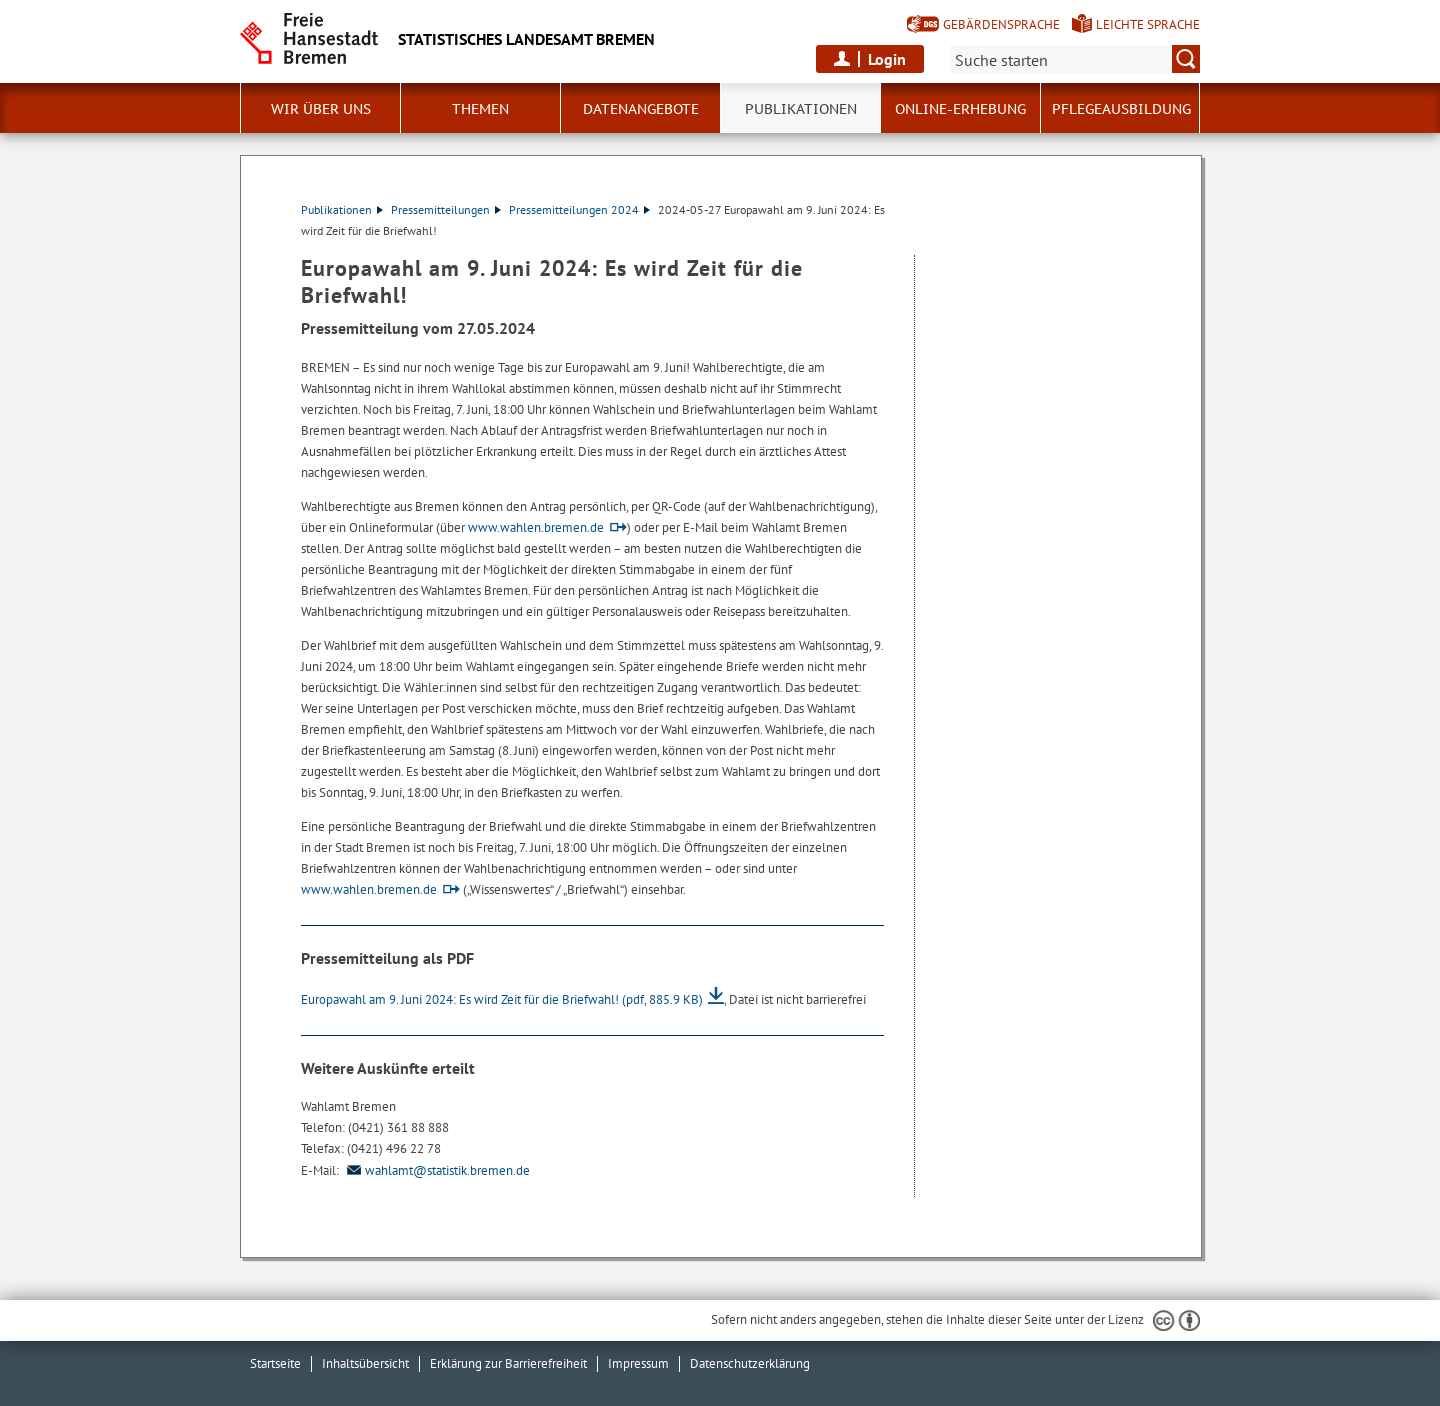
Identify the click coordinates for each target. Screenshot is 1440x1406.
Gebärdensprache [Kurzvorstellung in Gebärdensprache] (1001, 24)
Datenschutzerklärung (750, 1363)
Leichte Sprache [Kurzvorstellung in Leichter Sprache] (1148, 24)
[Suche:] (1075, 59)
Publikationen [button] (801, 109)
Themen (480, 109)
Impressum (638, 1363)
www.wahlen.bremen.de (536, 527)
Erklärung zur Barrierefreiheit (508, 1363)
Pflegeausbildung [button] (1121, 109)
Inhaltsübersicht (365, 1363)
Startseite (275, 1363)
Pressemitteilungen (446, 209)
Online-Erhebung (960, 109)
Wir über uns (321, 109)
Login (887, 59)
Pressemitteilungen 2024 (579, 209)
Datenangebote (641, 109)
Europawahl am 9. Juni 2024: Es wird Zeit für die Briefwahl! (502, 999)
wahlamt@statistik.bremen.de (436, 1170)
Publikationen (342, 209)
